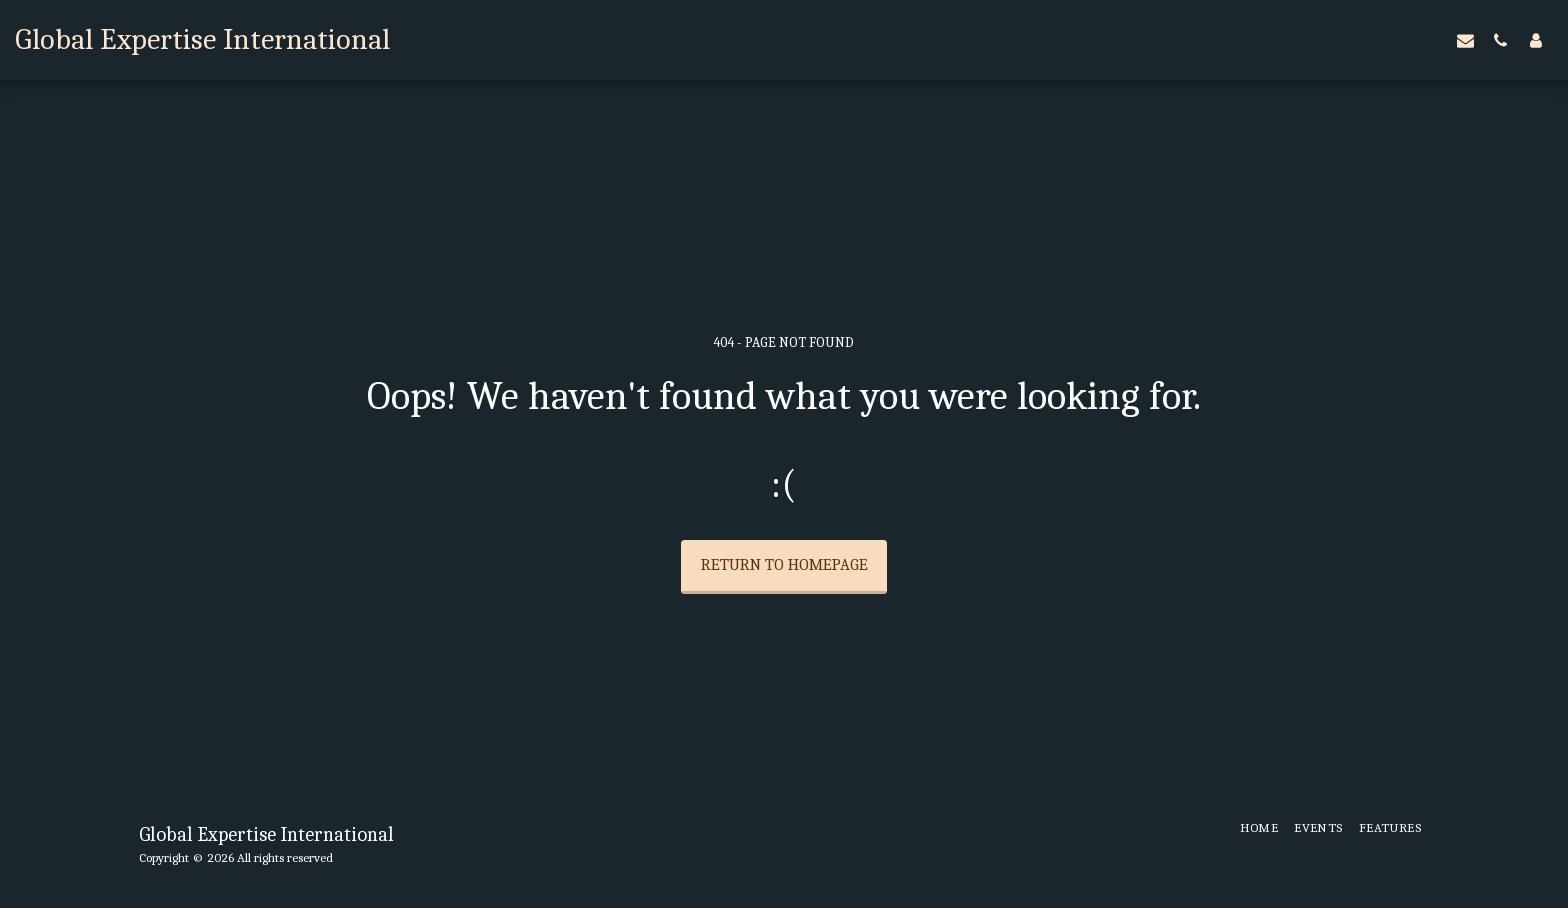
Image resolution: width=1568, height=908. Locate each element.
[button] (1465, 40)
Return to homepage (784, 564)
